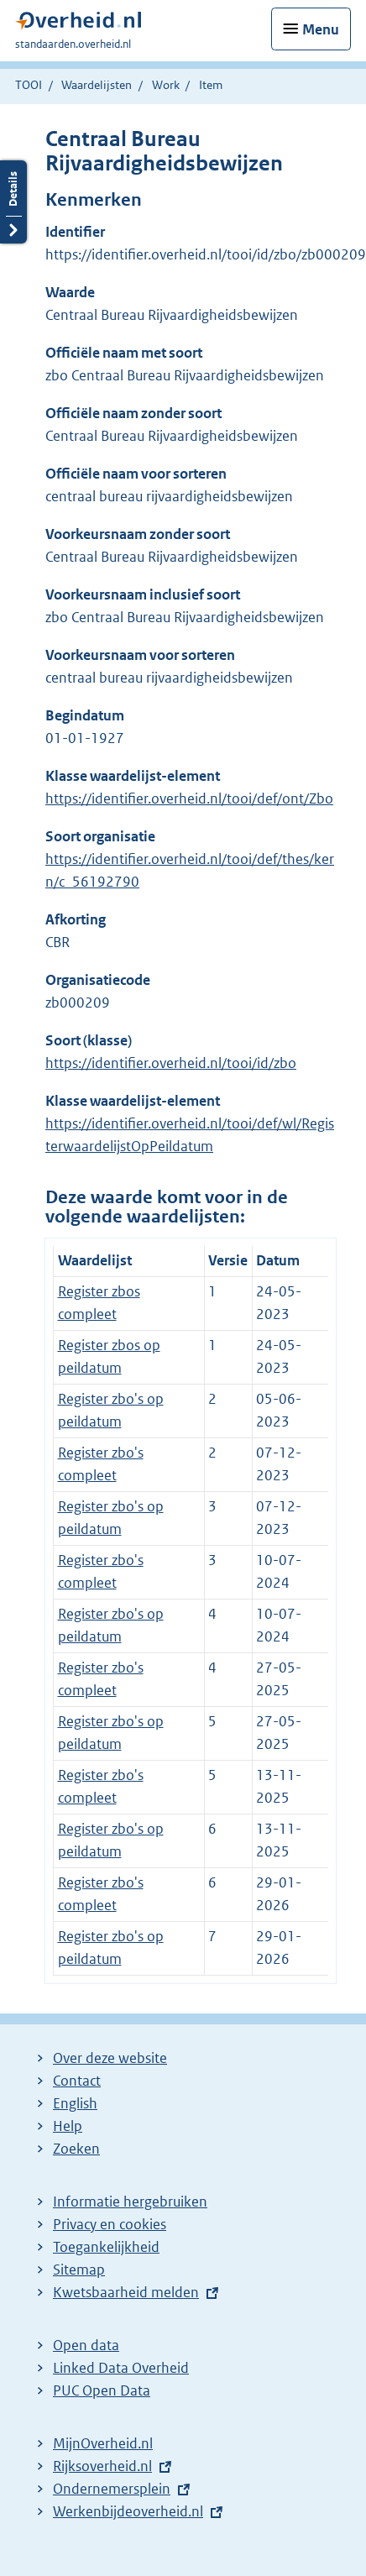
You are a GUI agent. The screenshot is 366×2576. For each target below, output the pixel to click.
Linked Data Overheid (121, 2368)
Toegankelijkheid (106, 2247)
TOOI (28, 84)
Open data (86, 2345)
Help (67, 2126)
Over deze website (110, 2058)
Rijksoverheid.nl (102, 2466)
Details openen (13, 201)
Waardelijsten (96, 84)
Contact (77, 2080)
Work (166, 84)
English (75, 2103)
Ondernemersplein (111, 2488)
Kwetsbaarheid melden (126, 2292)
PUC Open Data (101, 2390)
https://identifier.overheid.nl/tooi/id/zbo (170, 1063)
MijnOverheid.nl (103, 2443)
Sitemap (79, 2269)
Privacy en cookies (109, 2224)
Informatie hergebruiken (130, 2201)
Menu (320, 29)
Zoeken (76, 2148)
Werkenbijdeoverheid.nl (128, 2511)
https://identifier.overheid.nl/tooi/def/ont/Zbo (189, 798)
